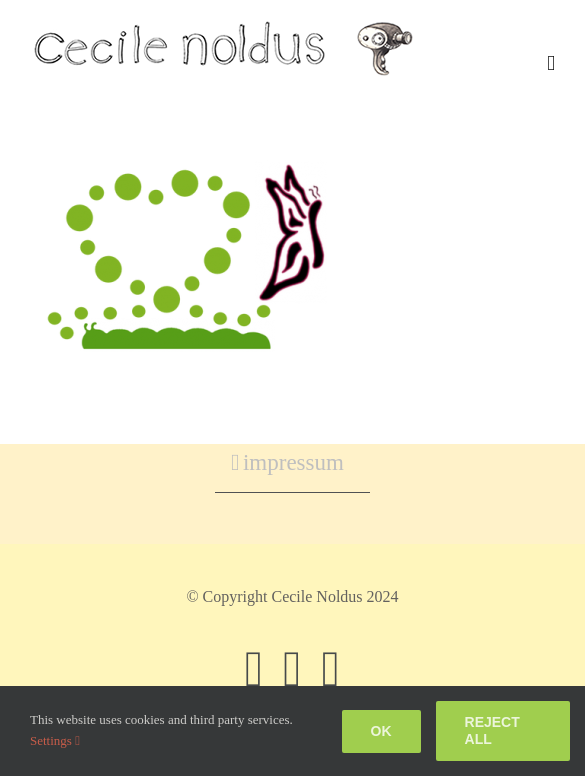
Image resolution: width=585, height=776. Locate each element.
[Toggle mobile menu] (551, 63)
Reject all (492, 730)
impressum (293, 462)
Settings (55, 740)
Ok (381, 731)
